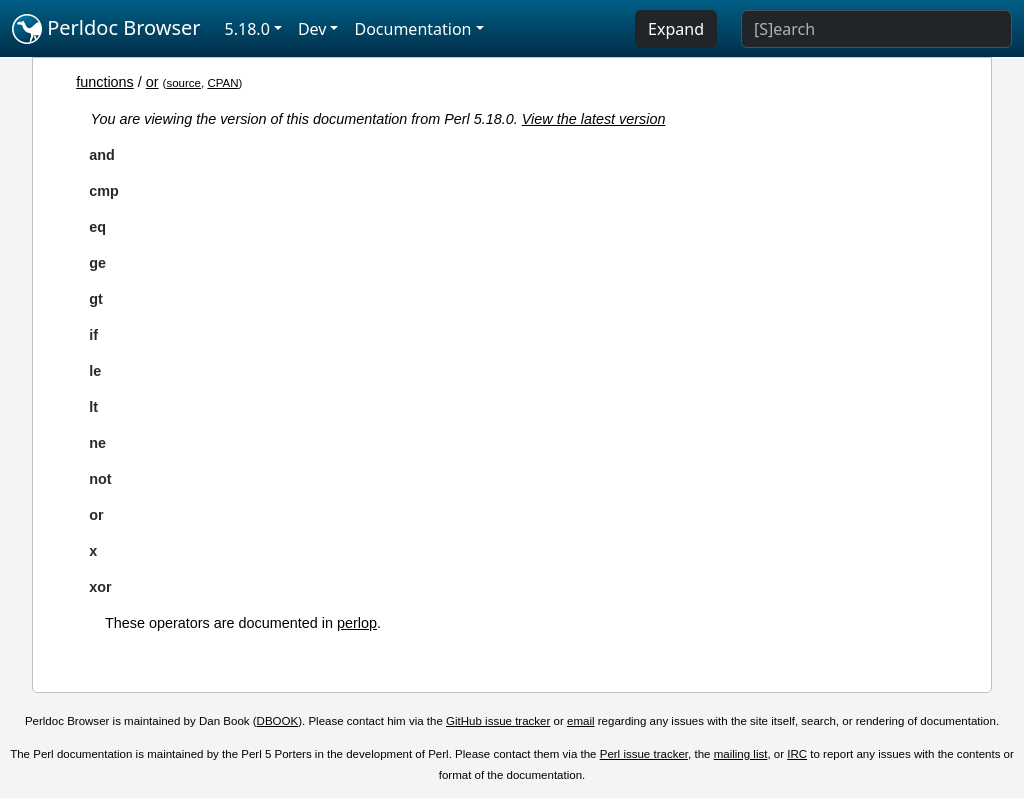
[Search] (876, 29)
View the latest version (594, 119)
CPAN (222, 83)
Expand (676, 29)
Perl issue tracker (644, 754)
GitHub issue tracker (498, 721)
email (581, 721)
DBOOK (278, 721)
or (152, 82)
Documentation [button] (412, 29)
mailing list (741, 754)
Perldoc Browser (106, 29)
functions (105, 82)
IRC (797, 754)
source (183, 83)
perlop (357, 623)
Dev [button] (312, 29)
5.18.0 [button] (247, 29)
